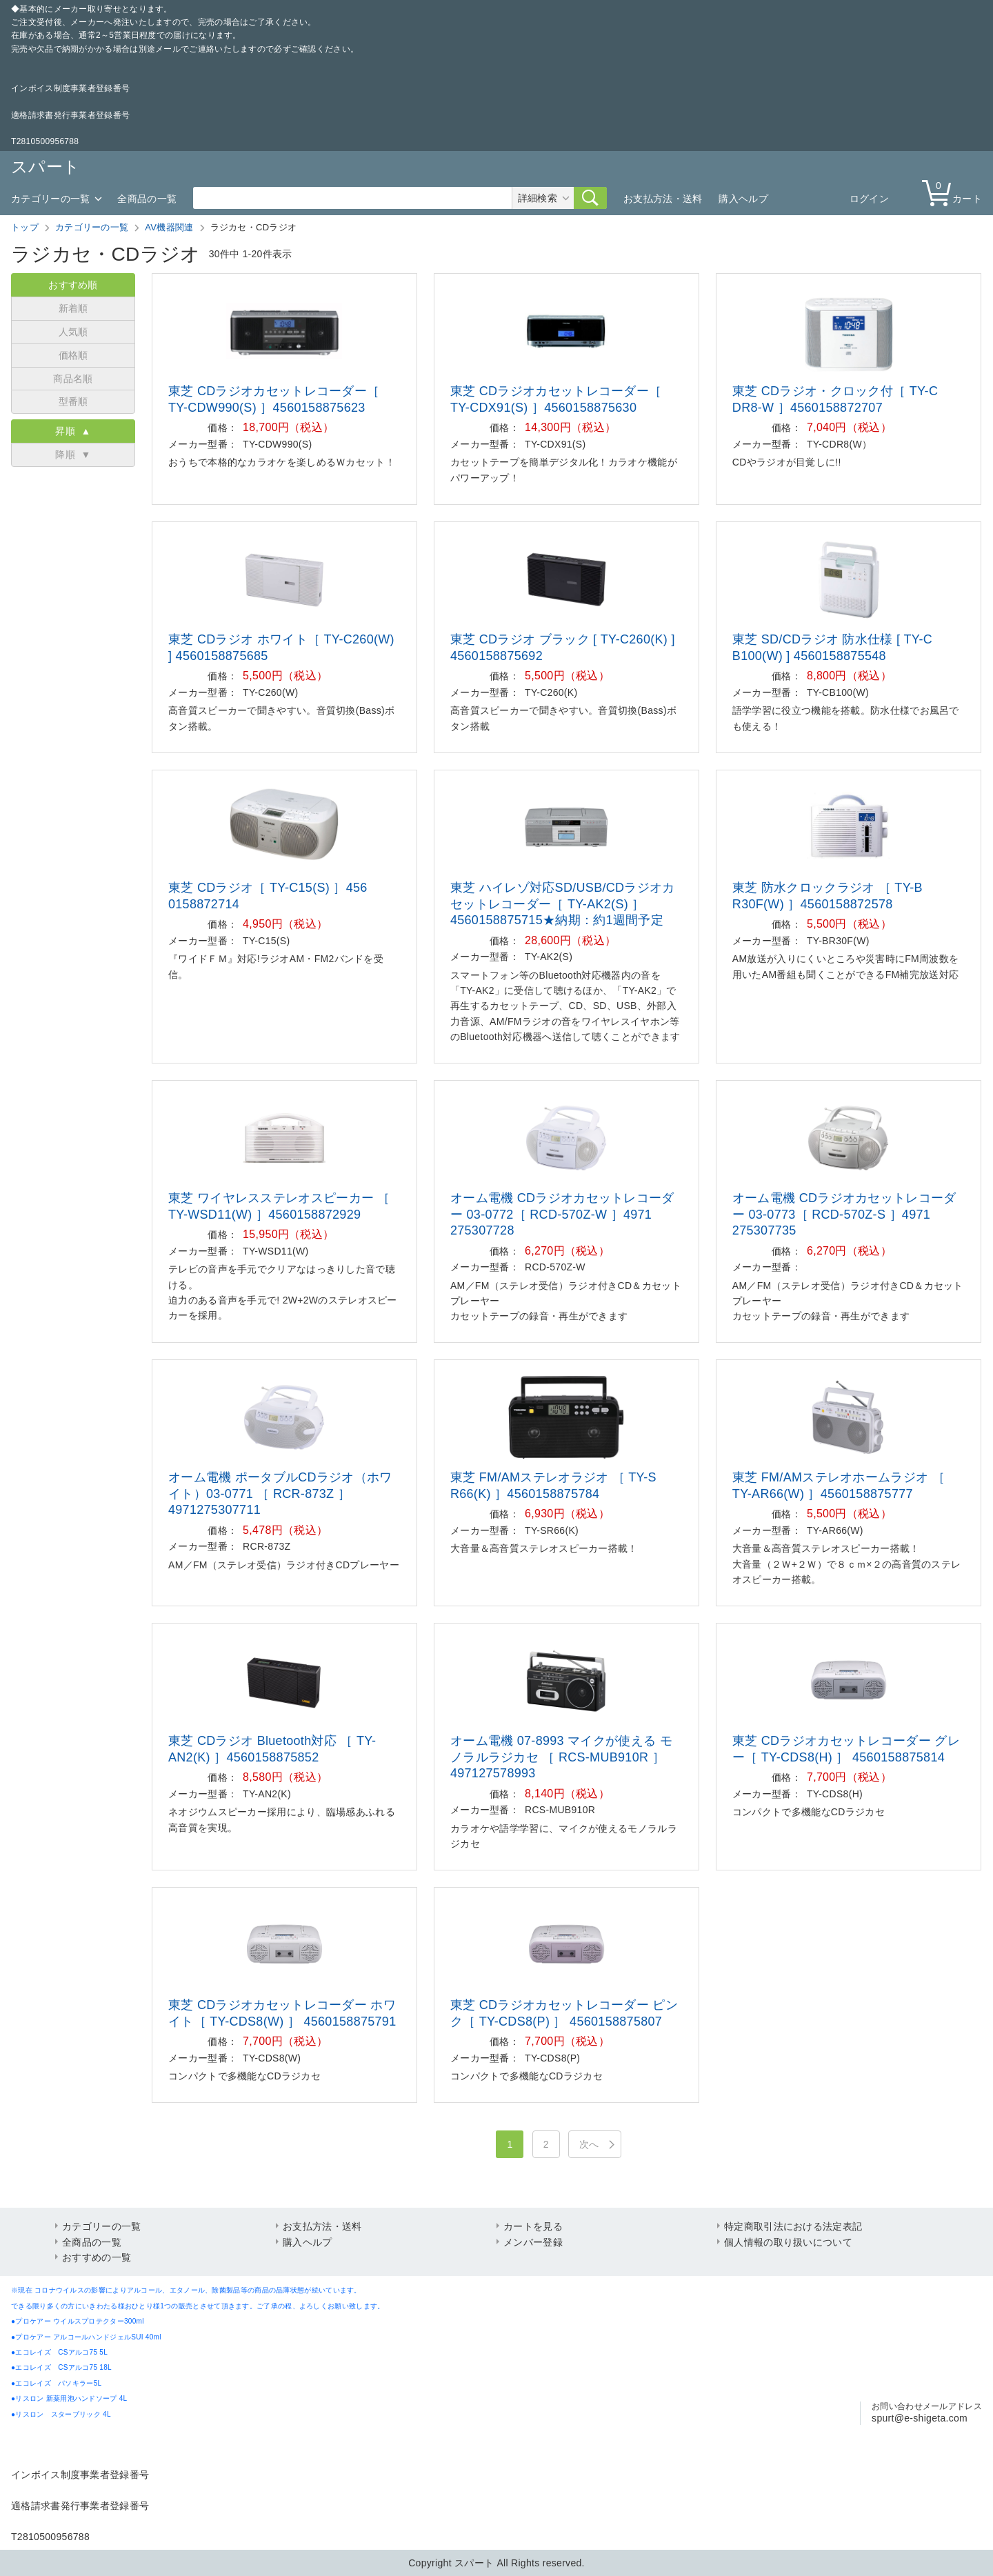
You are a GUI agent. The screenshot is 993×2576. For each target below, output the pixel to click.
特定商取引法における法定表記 (793, 2226)
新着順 (73, 308)
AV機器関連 (169, 227)
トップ (25, 227)
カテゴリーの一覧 (50, 198)
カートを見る (533, 2226)
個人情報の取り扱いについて (788, 2242)
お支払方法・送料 (662, 198)
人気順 (73, 331)
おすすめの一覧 (96, 2257)
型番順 (73, 401)
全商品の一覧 (147, 198)
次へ (589, 2144)
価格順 (73, 355)
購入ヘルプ (743, 198)
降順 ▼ (72, 454)
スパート (45, 166)
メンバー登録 (533, 2242)
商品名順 (72, 378)
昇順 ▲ (72, 431)
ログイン (869, 198)
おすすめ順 (73, 284)
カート (955, 192)
